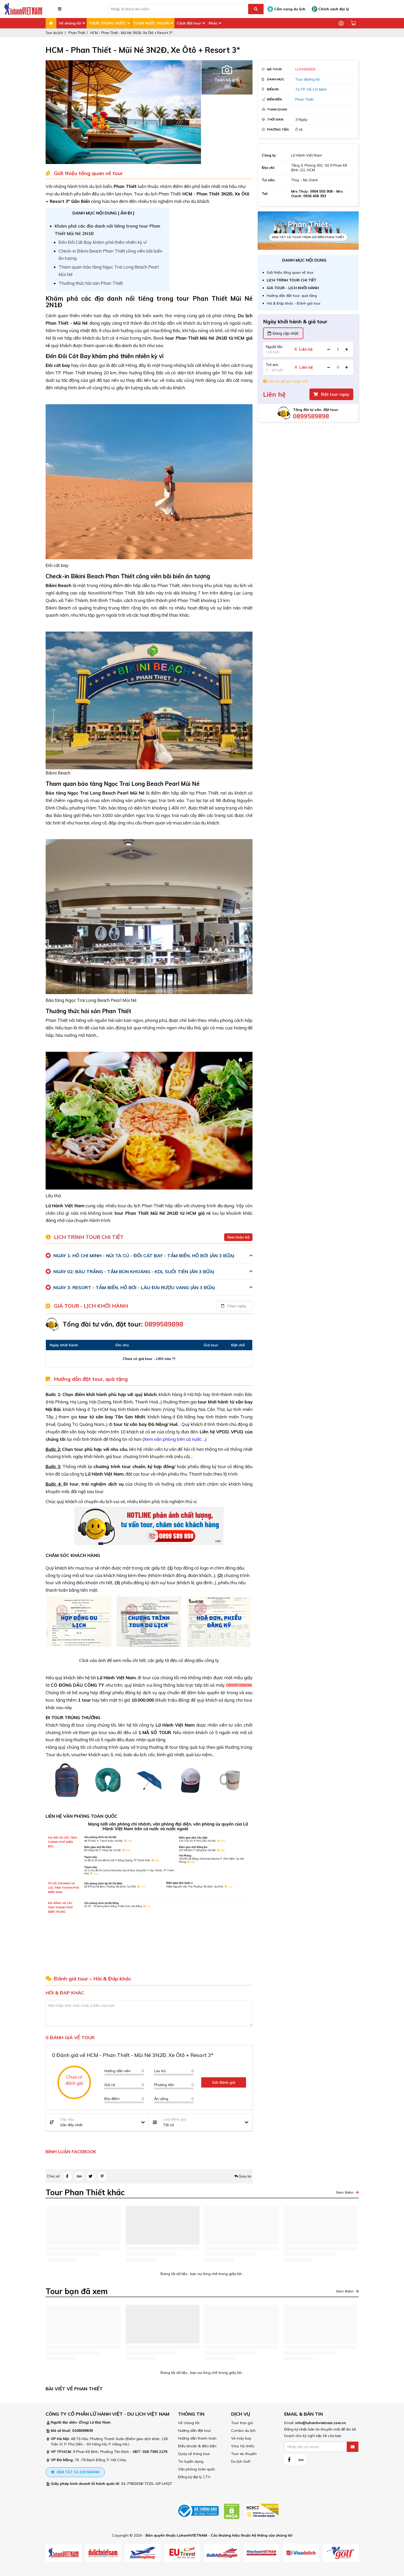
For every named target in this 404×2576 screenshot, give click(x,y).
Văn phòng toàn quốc (196, 2469)
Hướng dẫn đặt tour (194, 2430)
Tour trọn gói (242, 2422)
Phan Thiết (76, 33)
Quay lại (242, 2176)
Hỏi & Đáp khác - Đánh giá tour (294, 303)
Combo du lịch (243, 2430)
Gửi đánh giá (223, 2082)
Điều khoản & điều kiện (197, 2446)
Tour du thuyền (244, 2453)
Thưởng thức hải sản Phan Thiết (90, 283)
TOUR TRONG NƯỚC (107, 23)
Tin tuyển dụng (190, 2461)
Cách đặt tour (189, 23)
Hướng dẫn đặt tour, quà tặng (292, 295)
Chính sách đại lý (330, 9)
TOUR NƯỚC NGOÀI (151, 23)
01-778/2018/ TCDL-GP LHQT (146, 2483)
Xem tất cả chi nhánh (75, 2472)
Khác (213, 23)
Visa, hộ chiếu (242, 2446)
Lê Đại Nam (100, 2422)
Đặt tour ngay (331, 394)
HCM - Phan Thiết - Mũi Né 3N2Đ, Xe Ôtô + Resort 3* (131, 33)
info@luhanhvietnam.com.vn (320, 2422)
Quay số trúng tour (194, 2453)
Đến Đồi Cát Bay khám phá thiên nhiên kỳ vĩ (102, 242)
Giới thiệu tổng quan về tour (290, 272)
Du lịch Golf (240, 2461)
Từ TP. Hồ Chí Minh (311, 89)
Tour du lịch (54, 33)
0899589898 (311, 416)
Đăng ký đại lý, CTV (194, 2477)
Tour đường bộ (307, 79)
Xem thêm (345, 2192)
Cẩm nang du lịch (286, 9)
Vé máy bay (241, 2438)
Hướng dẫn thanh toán (197, 2438)
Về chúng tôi (70, 23)
